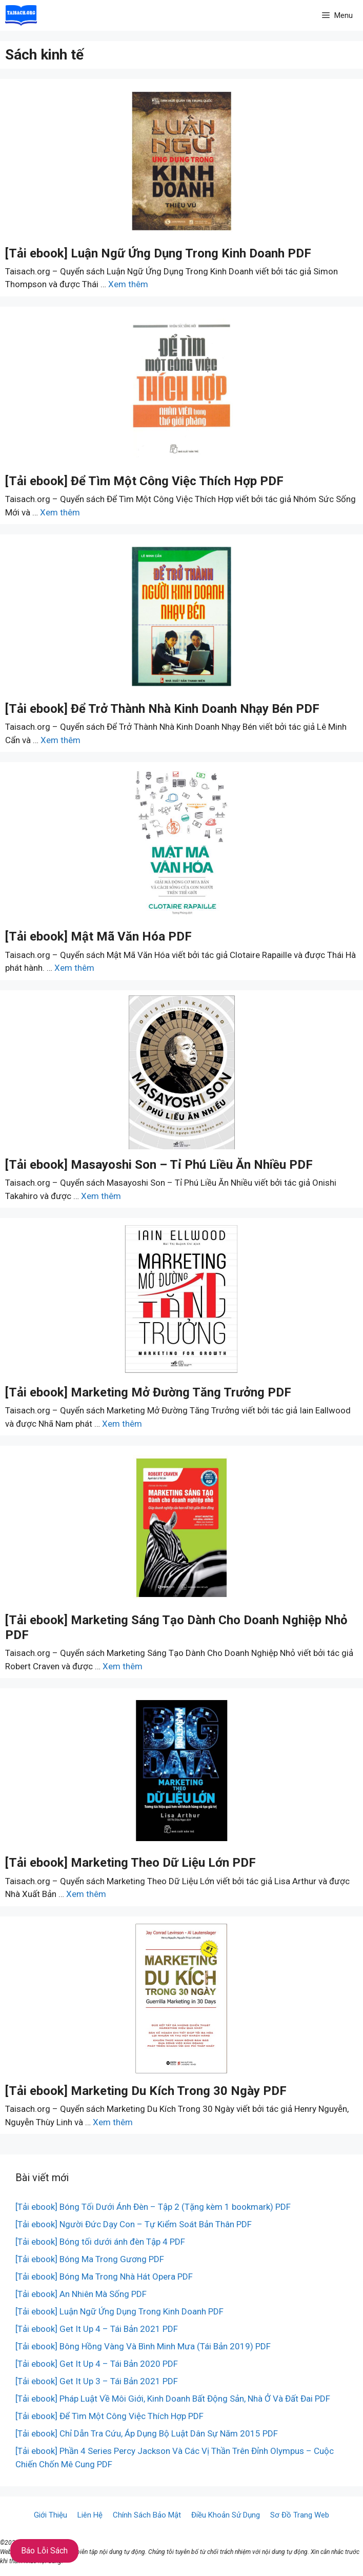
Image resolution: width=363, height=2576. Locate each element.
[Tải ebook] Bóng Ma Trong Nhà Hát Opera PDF (104, 2276)
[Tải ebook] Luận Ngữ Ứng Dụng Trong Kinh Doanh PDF (158, 253)
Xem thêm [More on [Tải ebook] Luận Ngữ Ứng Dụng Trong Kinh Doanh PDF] (128, 284)
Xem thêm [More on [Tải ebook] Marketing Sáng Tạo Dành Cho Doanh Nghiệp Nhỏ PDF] (123, 1666)
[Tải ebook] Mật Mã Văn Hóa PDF (98, 936)
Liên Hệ (90, 2515)
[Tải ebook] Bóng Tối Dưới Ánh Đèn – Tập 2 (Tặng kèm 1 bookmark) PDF (153, 2207)
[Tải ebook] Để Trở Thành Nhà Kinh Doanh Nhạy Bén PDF (162, 709)
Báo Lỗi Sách (44, 2550)
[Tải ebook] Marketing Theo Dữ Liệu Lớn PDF (130, 1862)
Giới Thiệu (50, 2515)
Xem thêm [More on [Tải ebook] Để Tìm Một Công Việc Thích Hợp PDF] (60, 512)
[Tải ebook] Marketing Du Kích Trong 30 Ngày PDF (146, 2091)
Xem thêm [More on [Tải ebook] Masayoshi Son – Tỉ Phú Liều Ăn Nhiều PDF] (101, 1196)
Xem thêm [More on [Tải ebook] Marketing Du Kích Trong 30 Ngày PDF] (113, 2122)
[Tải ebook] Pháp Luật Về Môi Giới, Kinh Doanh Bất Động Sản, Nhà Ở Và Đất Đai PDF (172, 2398)
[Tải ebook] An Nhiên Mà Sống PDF (81, 2294)
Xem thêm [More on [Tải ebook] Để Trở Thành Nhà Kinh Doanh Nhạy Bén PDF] (60, 740)
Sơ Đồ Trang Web (299, 2515)
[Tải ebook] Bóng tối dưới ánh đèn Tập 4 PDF (100, 2241)
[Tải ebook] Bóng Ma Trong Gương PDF (89, 2259)
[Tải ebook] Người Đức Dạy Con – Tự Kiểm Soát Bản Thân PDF (133, 2224)
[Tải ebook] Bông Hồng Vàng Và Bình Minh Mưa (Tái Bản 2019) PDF (143, 2346)
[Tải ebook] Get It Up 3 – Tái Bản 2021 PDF (96, 2381)
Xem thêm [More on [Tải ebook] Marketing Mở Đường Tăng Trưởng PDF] (122, 1424)
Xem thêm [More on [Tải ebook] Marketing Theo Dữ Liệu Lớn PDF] (86, 1894)
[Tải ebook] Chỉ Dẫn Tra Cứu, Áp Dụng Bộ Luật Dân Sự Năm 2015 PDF (146, 2433)
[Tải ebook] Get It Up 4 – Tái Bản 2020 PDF (96, 2364)
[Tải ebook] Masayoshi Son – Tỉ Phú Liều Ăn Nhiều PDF (159, 1164)
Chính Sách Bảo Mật (147, 2515)
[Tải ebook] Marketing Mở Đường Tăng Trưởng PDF (148, 1392)
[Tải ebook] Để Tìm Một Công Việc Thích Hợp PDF (144, 481)
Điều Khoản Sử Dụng (225, 2515)
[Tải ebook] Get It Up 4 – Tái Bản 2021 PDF (96, 2329)
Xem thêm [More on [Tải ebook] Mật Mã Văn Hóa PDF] (74, 968)
